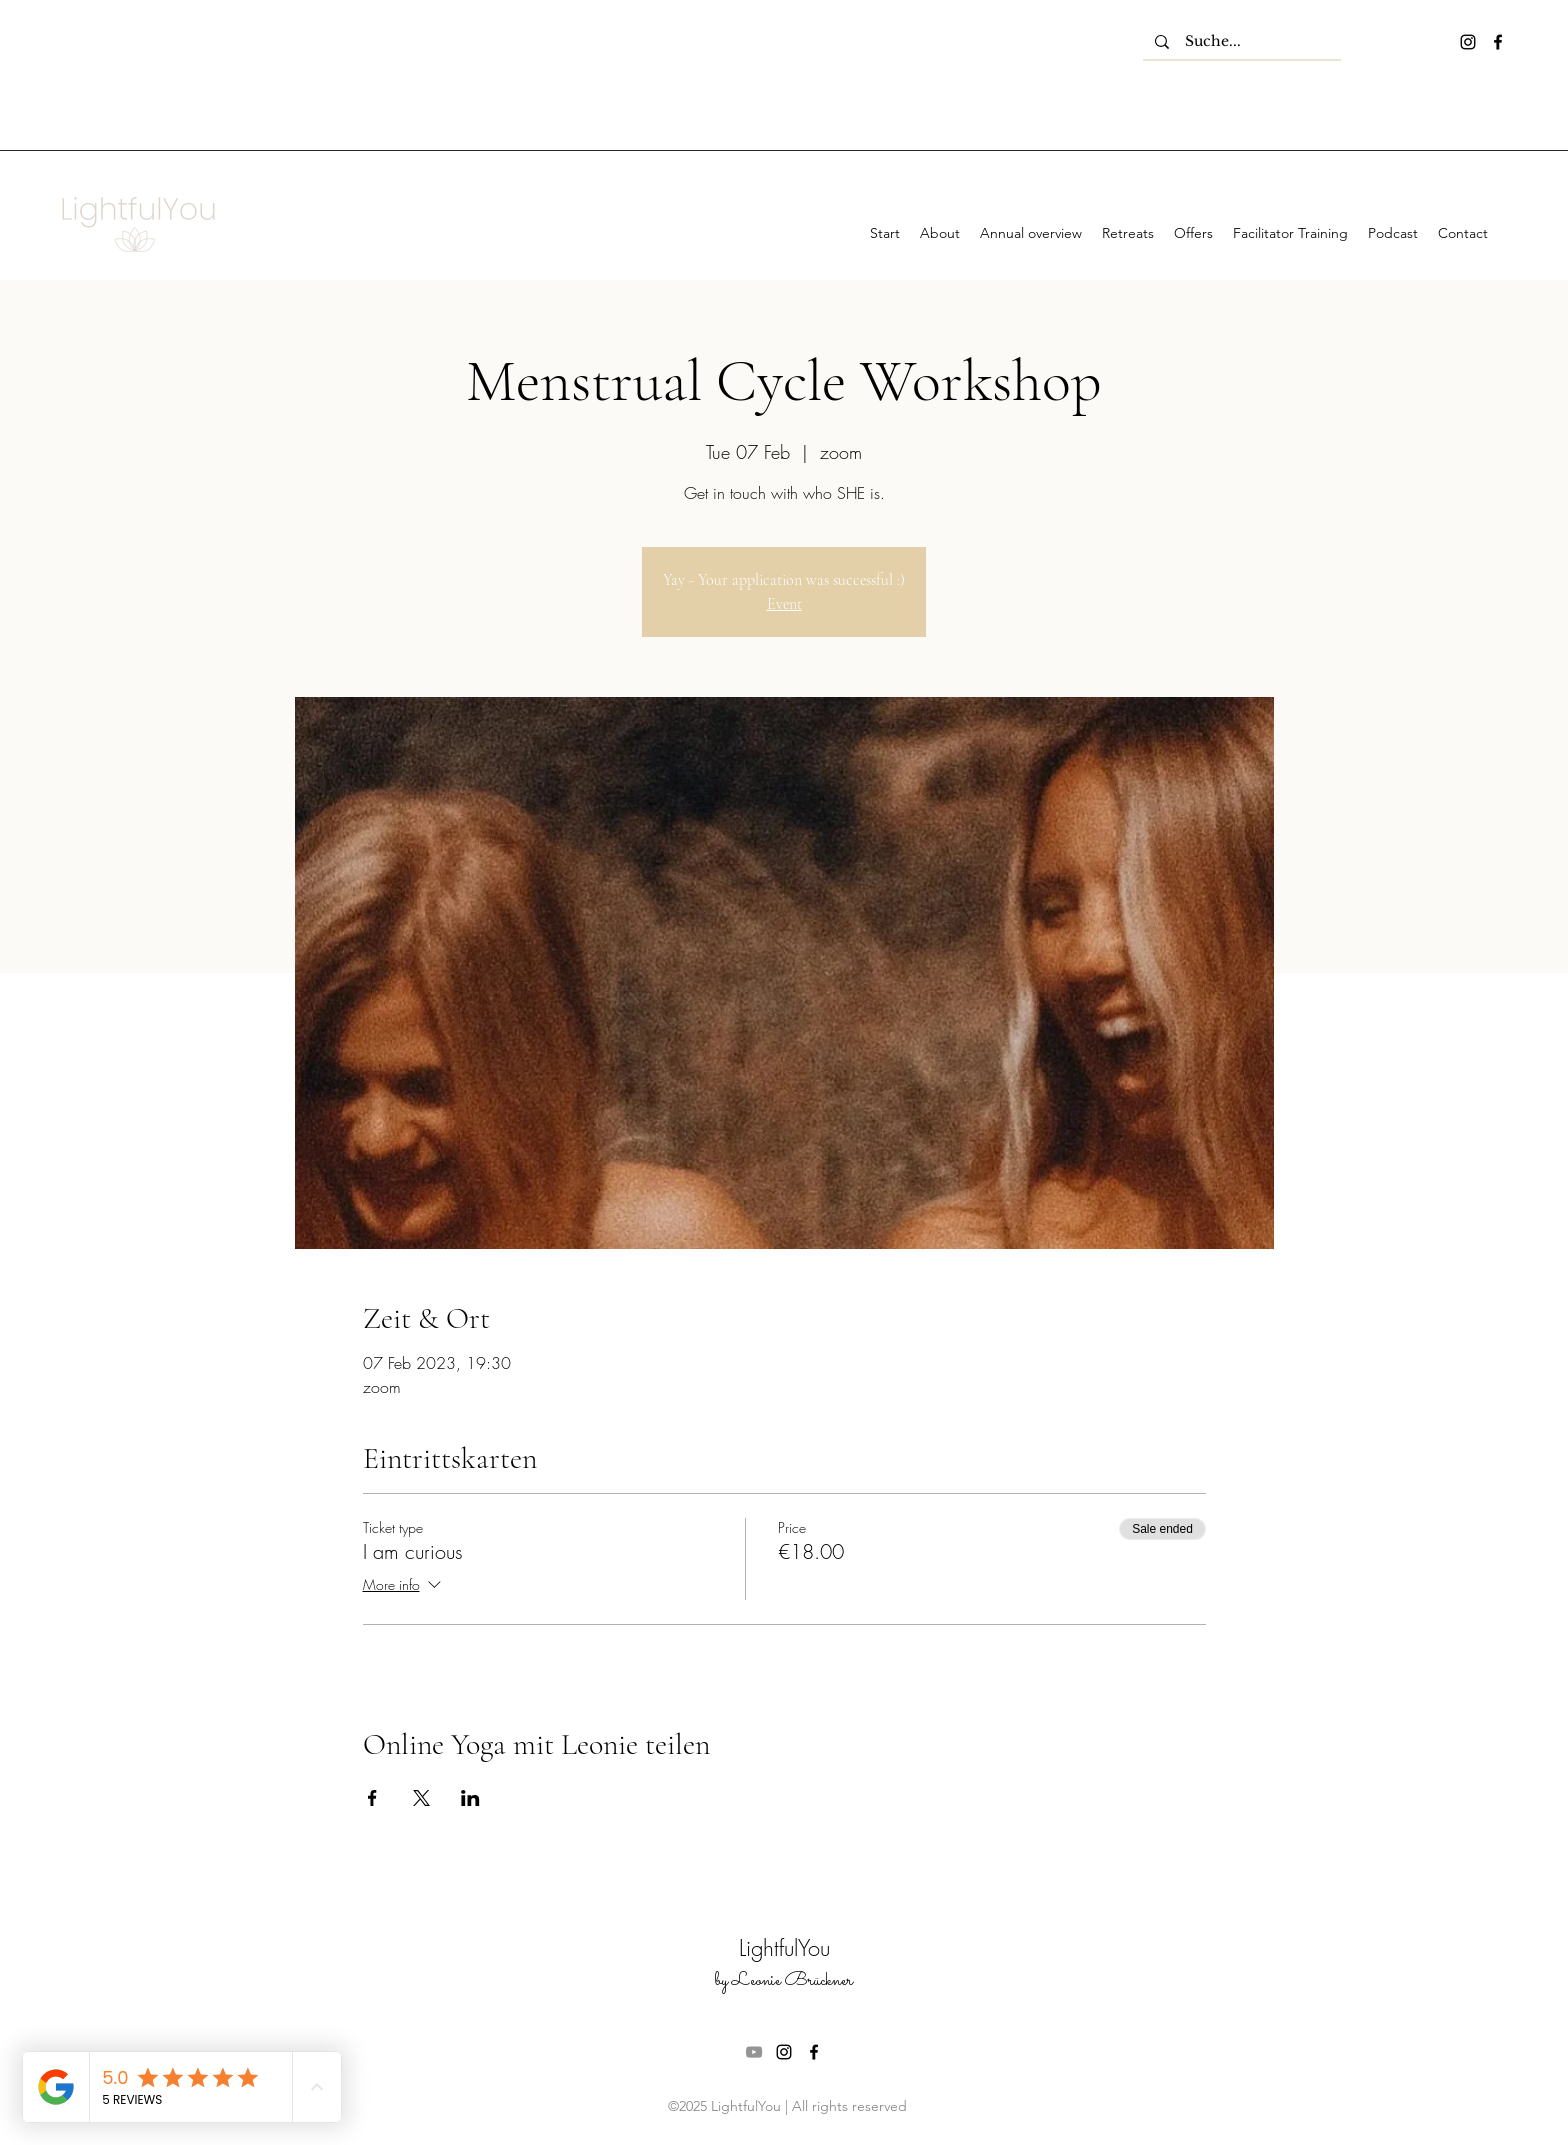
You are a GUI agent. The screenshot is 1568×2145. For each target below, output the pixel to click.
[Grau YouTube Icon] (754, 2052)
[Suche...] (1242, 42)
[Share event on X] (421, 1798)
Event (784, 604)
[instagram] (1468, 42)
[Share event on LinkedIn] (470, 1798)
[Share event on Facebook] (372, 1798)
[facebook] (1498, 42)
